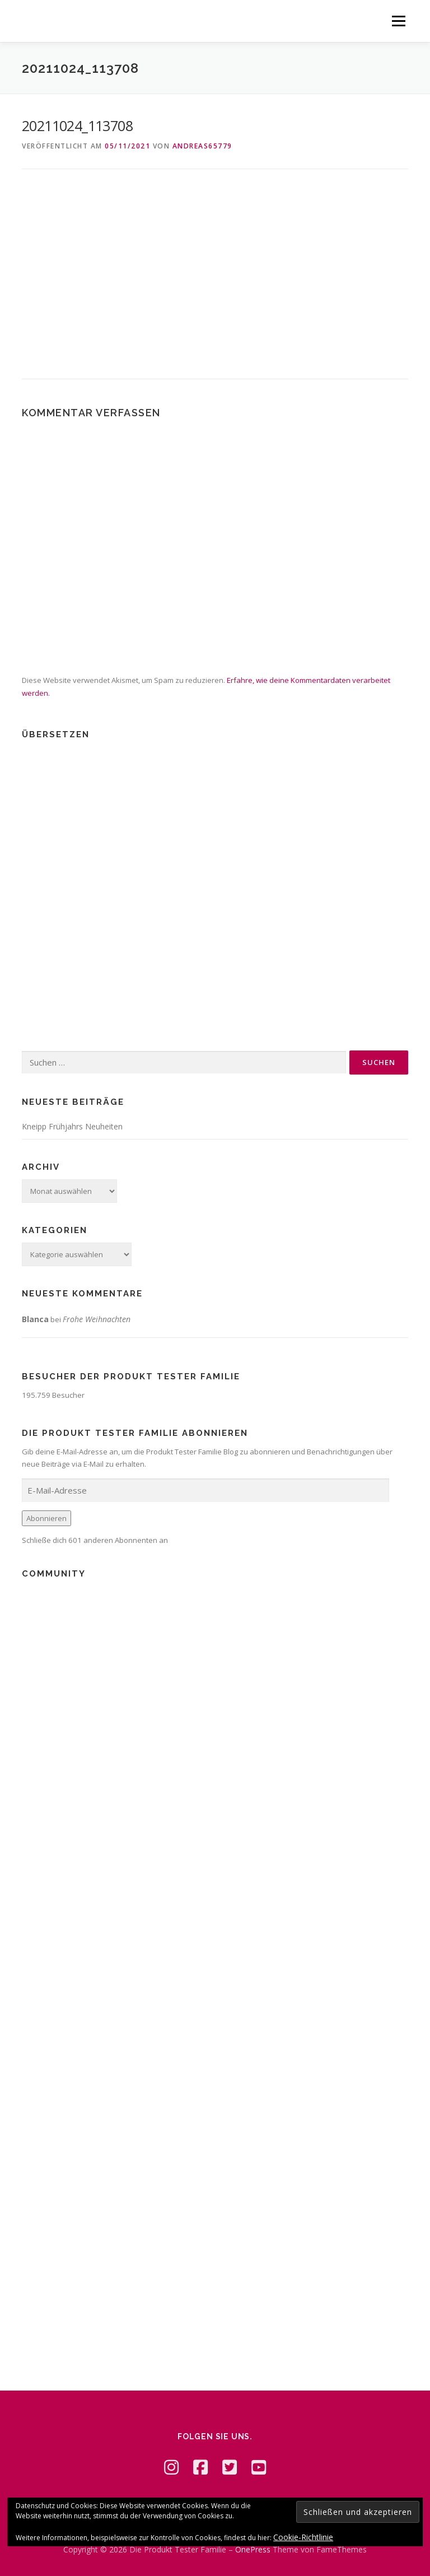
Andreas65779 (202, 146)
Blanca (35, 1319)
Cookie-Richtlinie (303, 2537)
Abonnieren (46, 1518)
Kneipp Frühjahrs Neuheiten (72, 1126)
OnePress (252, 2549)
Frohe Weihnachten (96, 1319)
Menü (398, 21)
